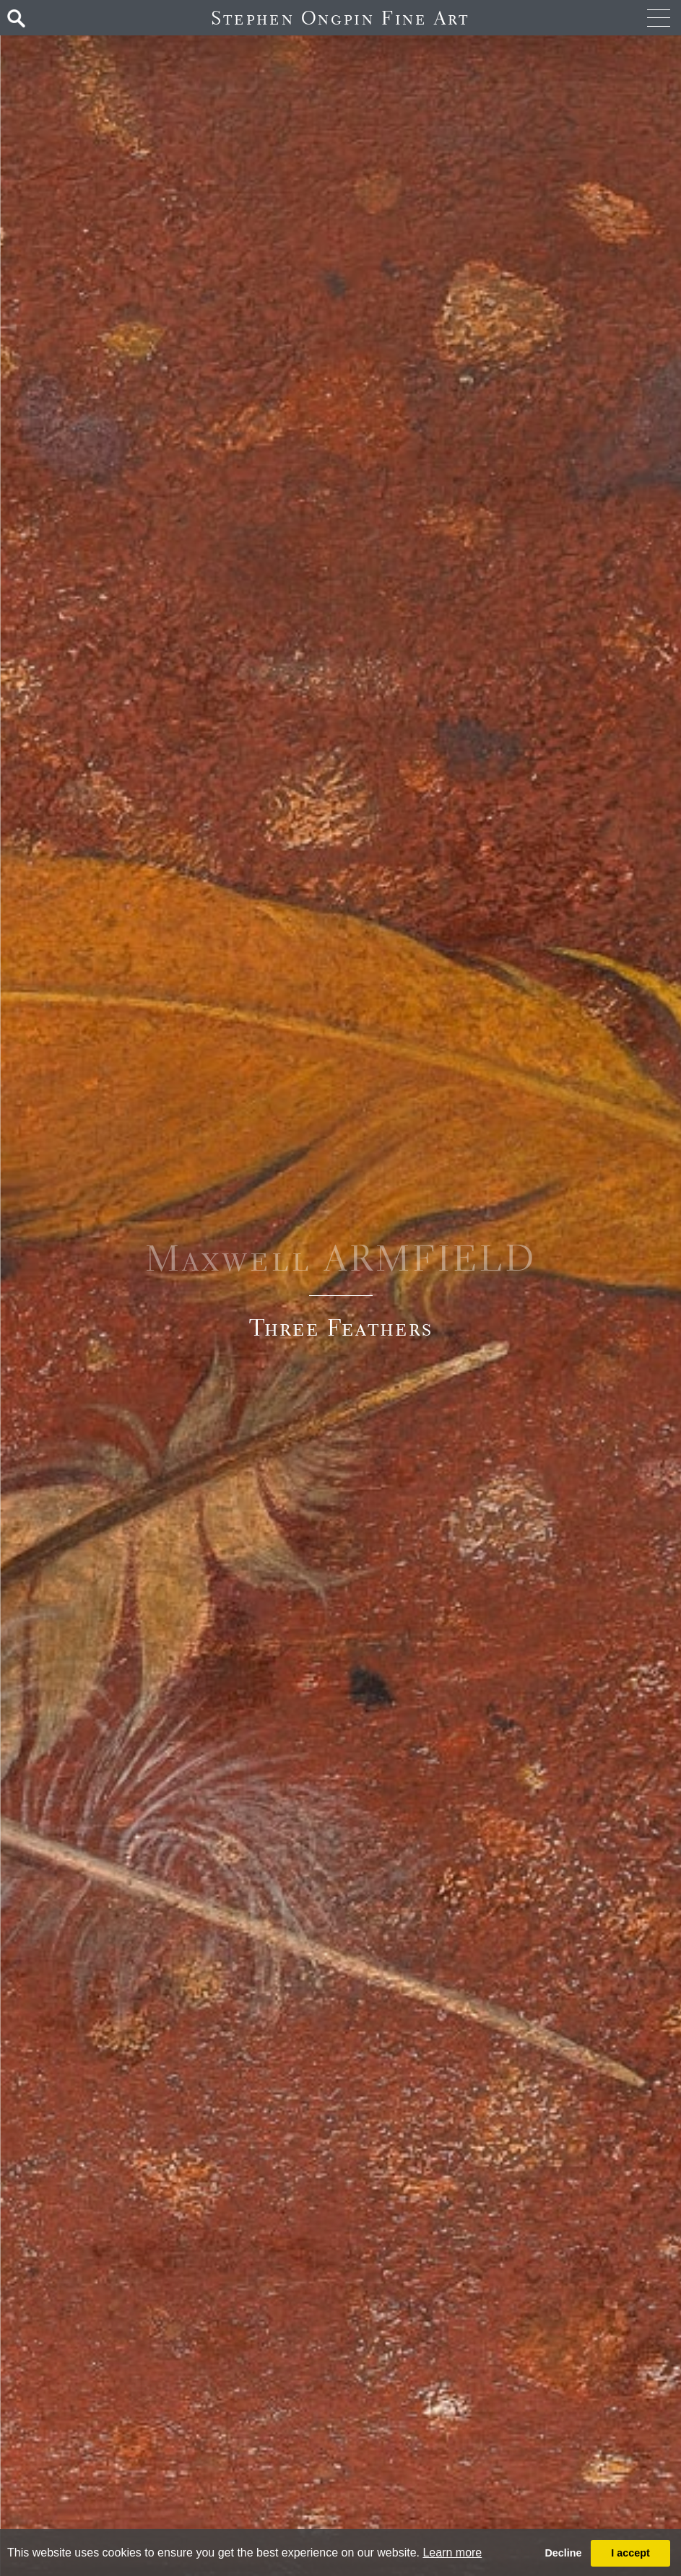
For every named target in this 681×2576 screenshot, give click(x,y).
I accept (630, 2553)
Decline (563, 2553)
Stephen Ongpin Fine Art (340, 18)
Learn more (452, 2552)
